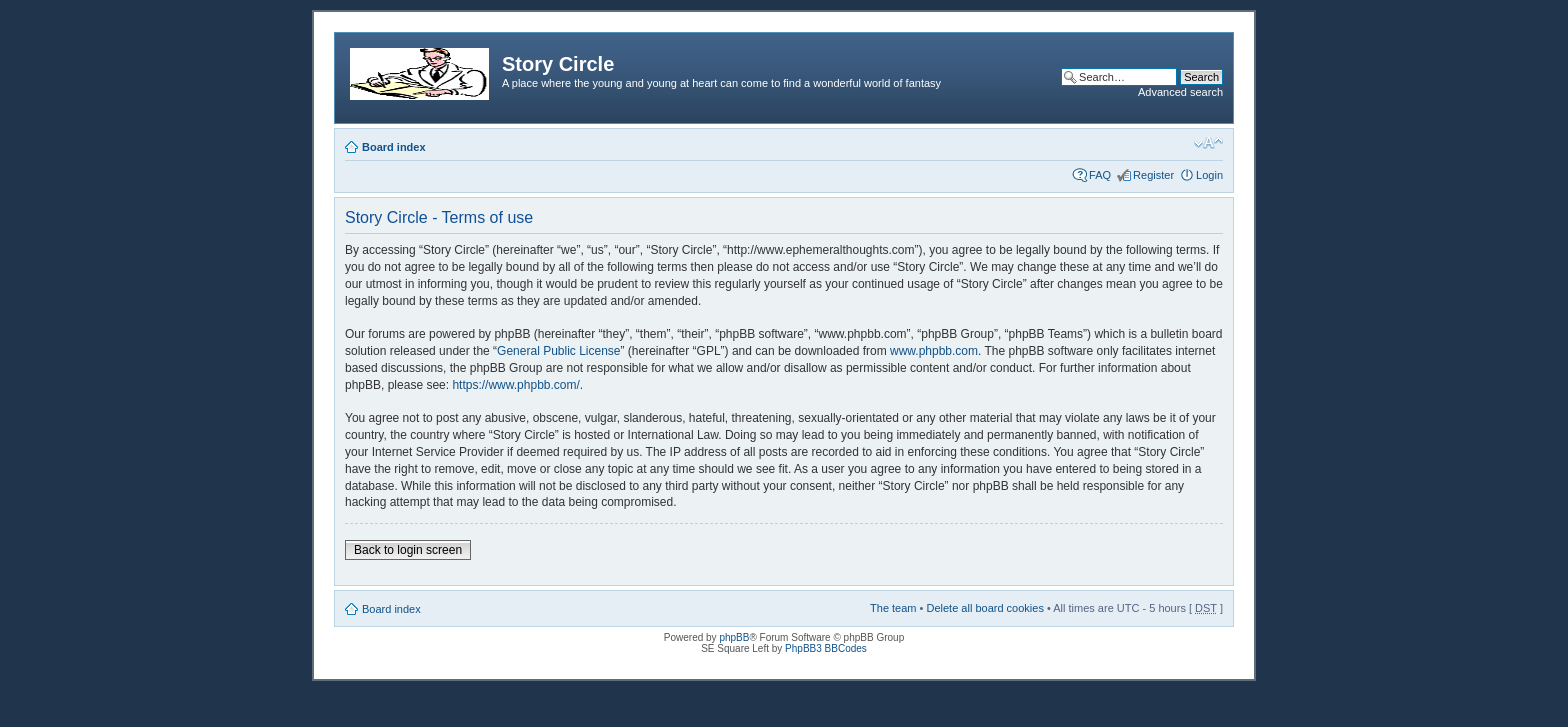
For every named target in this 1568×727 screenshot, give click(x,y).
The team (893, 608)
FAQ (1100, 175)
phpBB (734, 637)
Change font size (1208, 143)
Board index (394, 147)
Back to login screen (408, 550)
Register (1153, 175)
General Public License (558, 351)
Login (1209, 175)
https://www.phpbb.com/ (515, 385)
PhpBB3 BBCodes (826, 648)
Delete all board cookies (984, 608)
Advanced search (1180, 92)
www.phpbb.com (934, 351)
